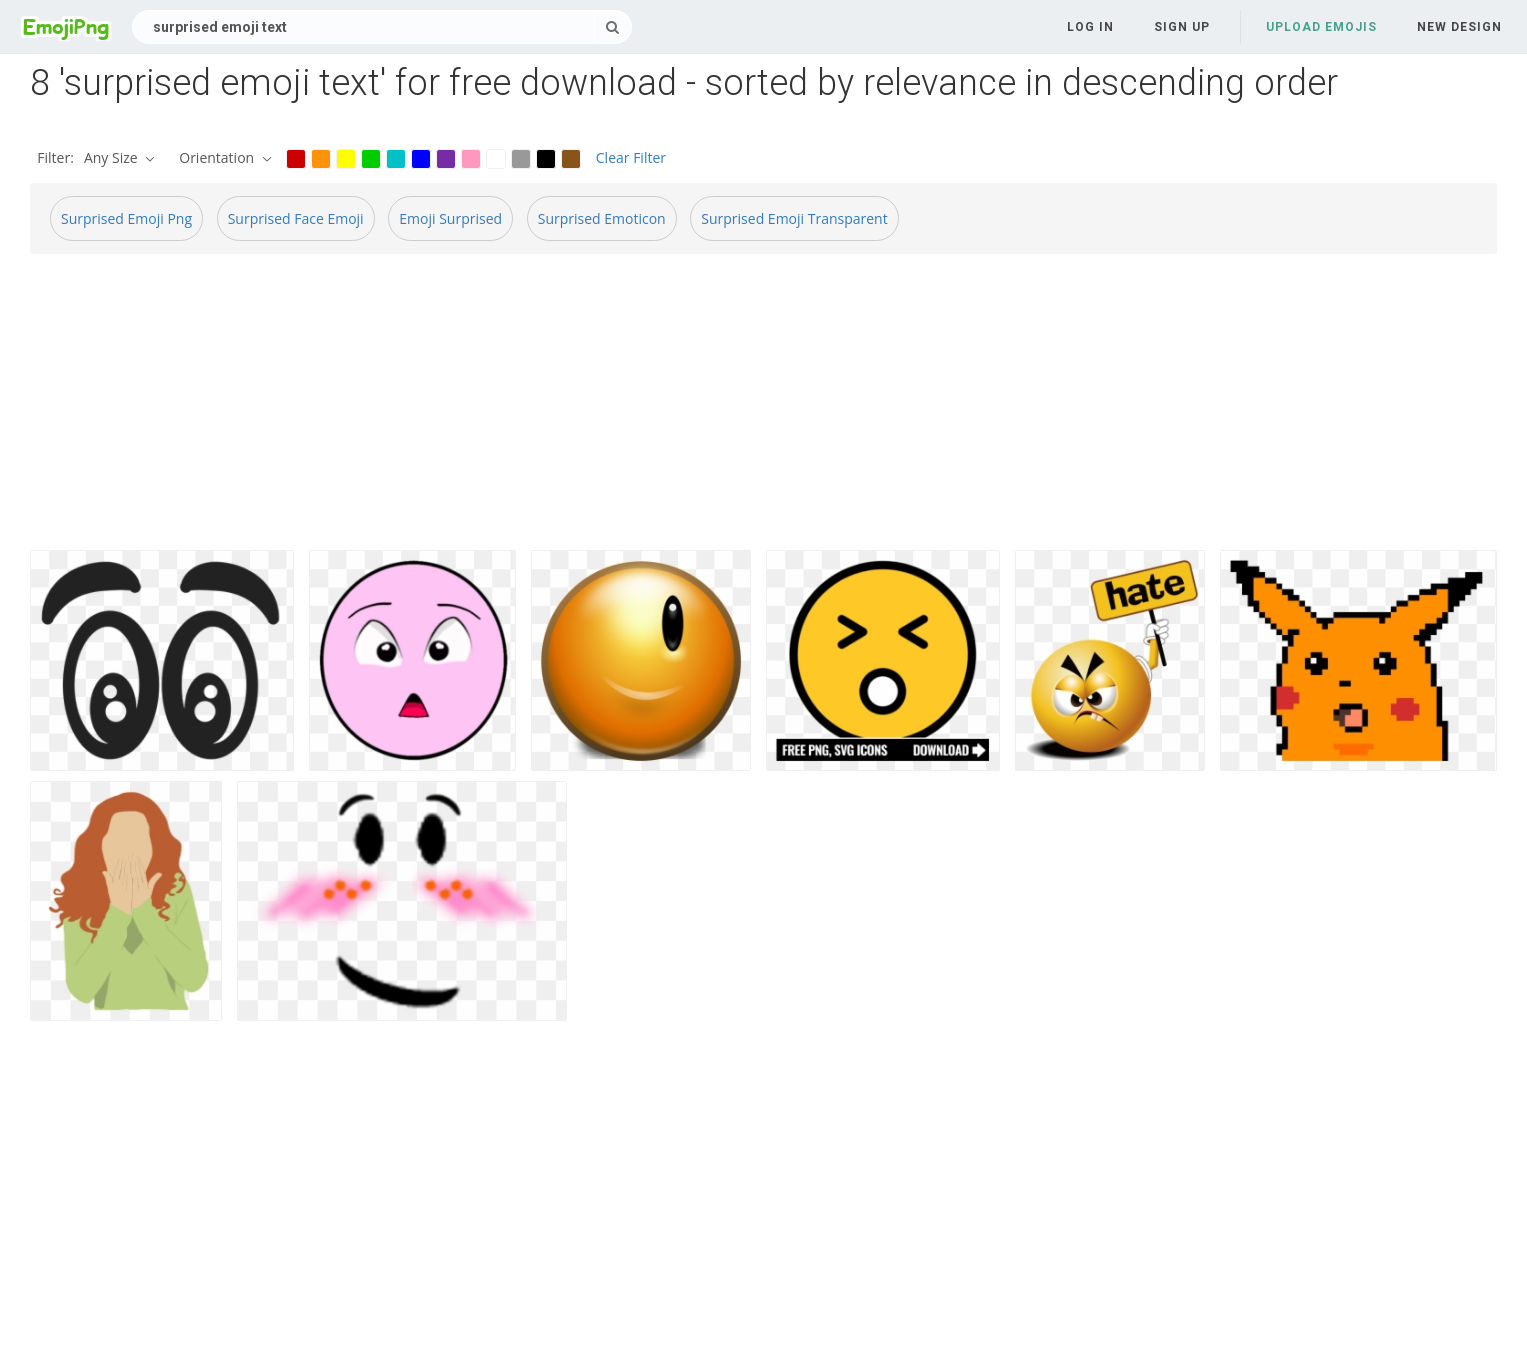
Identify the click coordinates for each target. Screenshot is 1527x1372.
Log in (1090, 27)
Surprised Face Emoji (296, 218)
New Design (1459, 27)
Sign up (1182, 27)
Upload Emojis (1321, 27)
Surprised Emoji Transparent (794, 218)
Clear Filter (631, 157)
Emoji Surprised (450, 218)
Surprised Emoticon (602, 218)
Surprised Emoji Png (126, 218)
